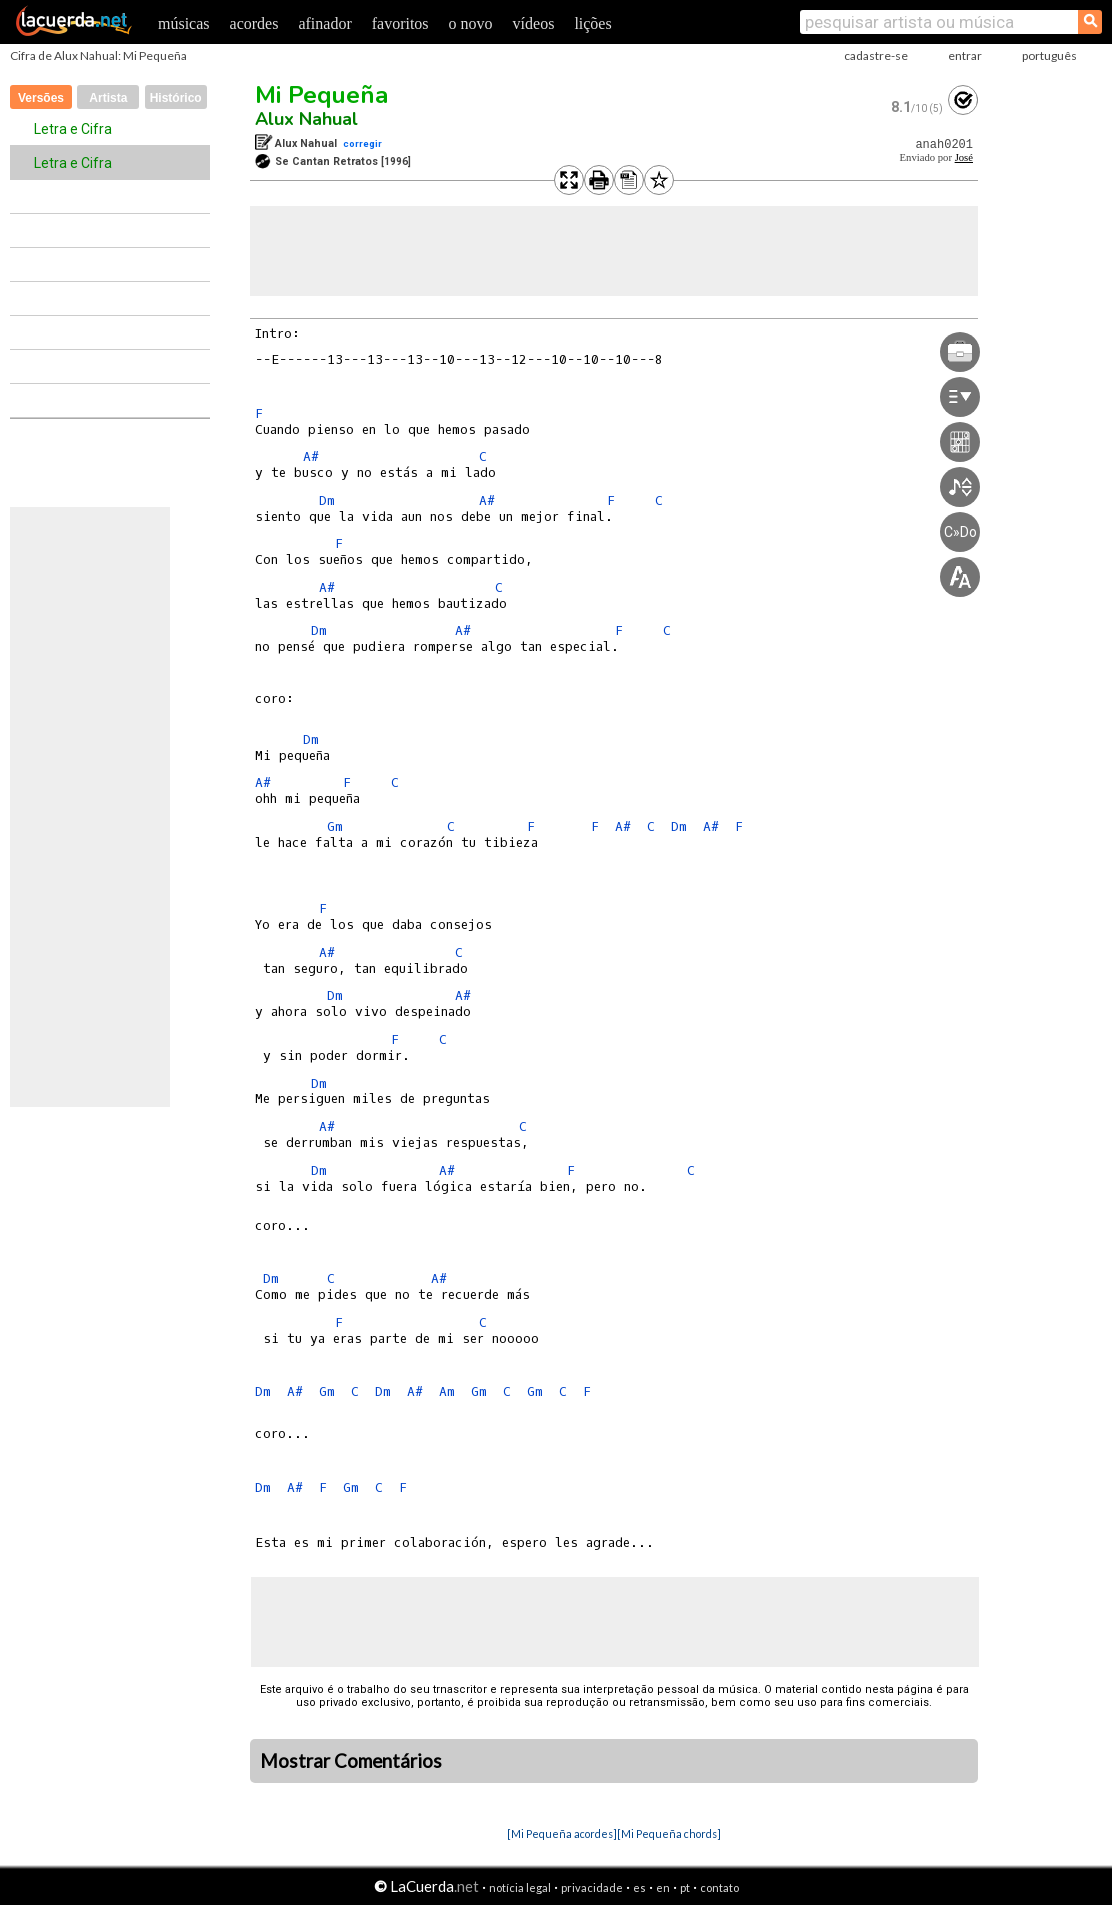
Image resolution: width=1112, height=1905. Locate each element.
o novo (471, 23)
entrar (965, 55)
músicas (184, 23)
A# (311, 456)
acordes (254, 23)
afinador (324, 23)
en (663, 1887)
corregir (362, 143)
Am (447, 1391)
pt (685, 1887)
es (639, 1887)
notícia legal (520, 1887)
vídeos (534, 23)
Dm (327, 500)
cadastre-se (876, 55)
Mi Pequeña (321, 95)
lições (592, 23)
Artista (108, 98)
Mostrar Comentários (351, 1761)
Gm (335, 826)
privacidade (592, 1887)
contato (719, 1887)
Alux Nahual (306, 119)
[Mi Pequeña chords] (669, 1833)
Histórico (176, 98)
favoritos (400, 23)
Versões (41, 98)
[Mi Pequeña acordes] (562, 1833)
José (964, 157)
